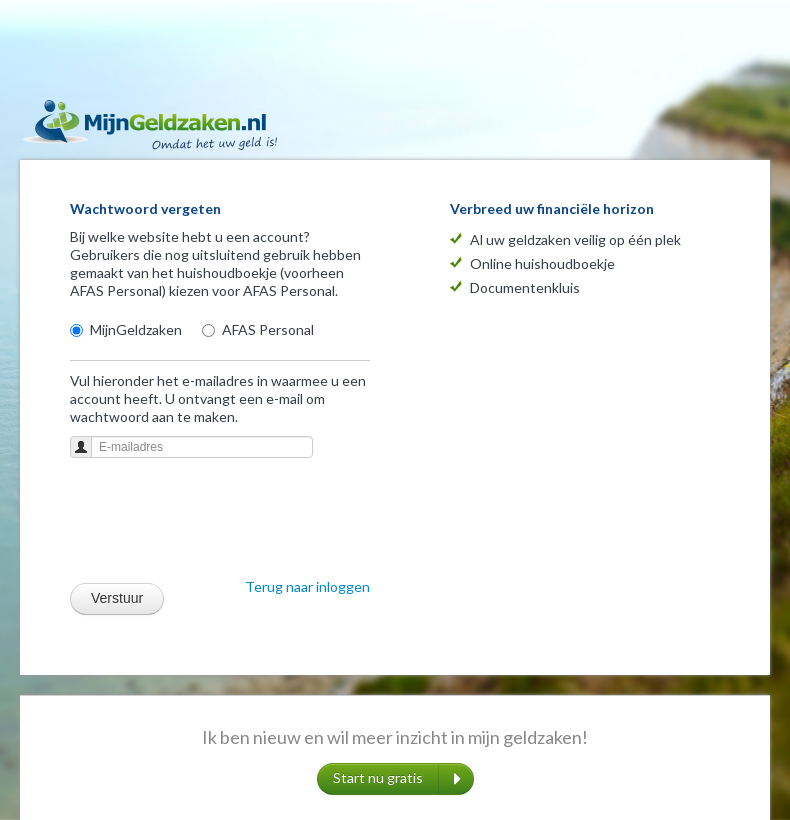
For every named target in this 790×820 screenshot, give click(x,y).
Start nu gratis (397, 779)
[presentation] (222, 524)
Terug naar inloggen (307, 586)
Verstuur (117, 598)
